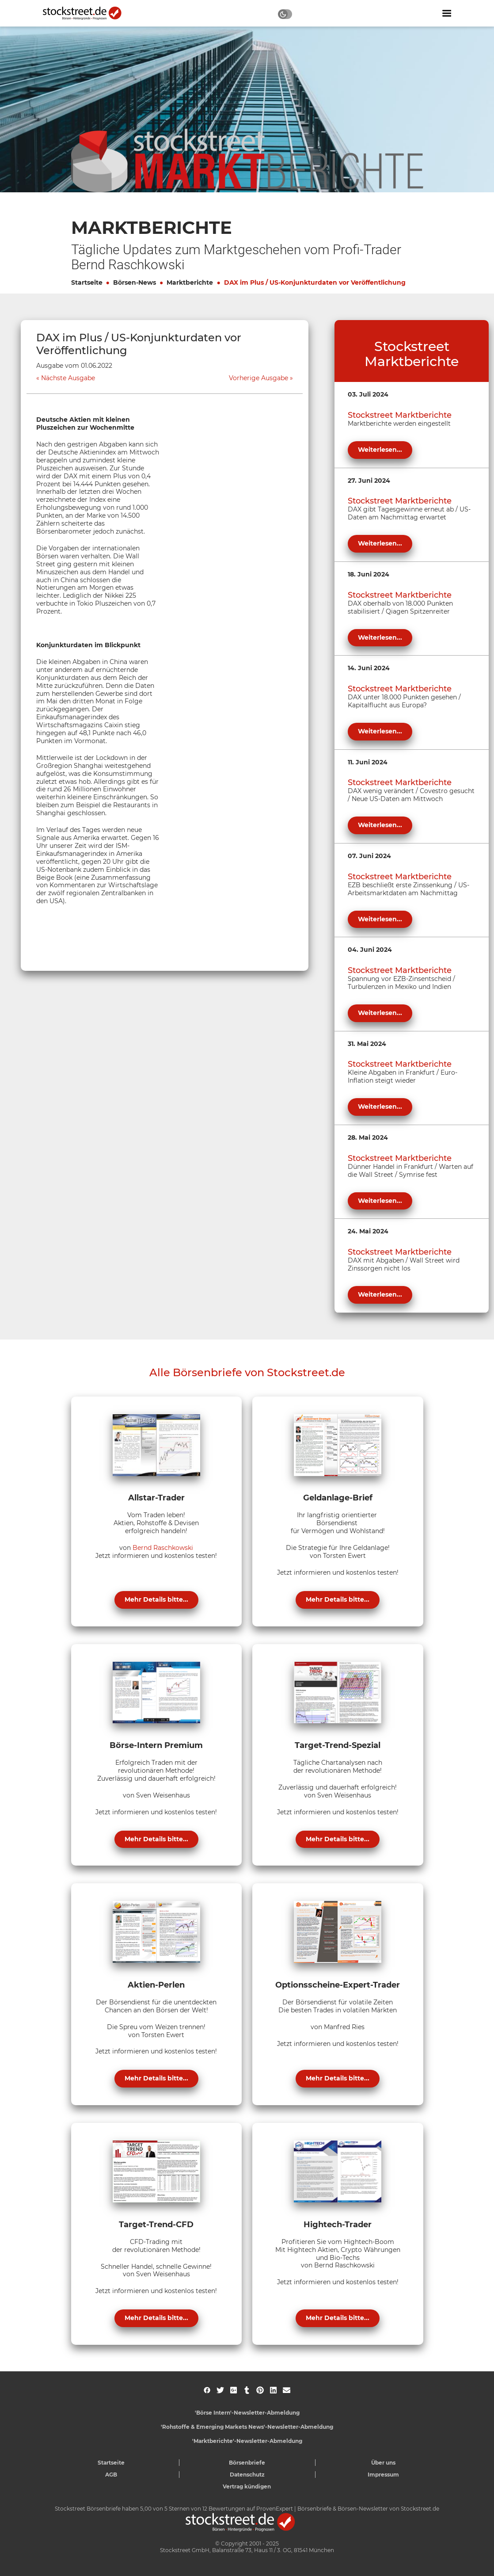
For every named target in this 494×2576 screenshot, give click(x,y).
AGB (111, 2474)
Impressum (383, 2474)
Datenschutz (247, 2474)
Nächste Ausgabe (68, 378)
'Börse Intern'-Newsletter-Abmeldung (247, 2412)
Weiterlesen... (380, 450)
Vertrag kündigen (247, 2486)
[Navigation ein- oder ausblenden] (446, 13)
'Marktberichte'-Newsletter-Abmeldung (247, 2441)
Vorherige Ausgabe (258, 378)
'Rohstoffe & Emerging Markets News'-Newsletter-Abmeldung (247, 2426)
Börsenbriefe (247, 2462)
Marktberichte (190, 282)
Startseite (87, 282)
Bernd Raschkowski (163, 1548)
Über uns (383, 2462)
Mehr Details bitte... (156, 1599)
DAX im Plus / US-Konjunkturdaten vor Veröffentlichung (315, 282)
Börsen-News (134, 282)
